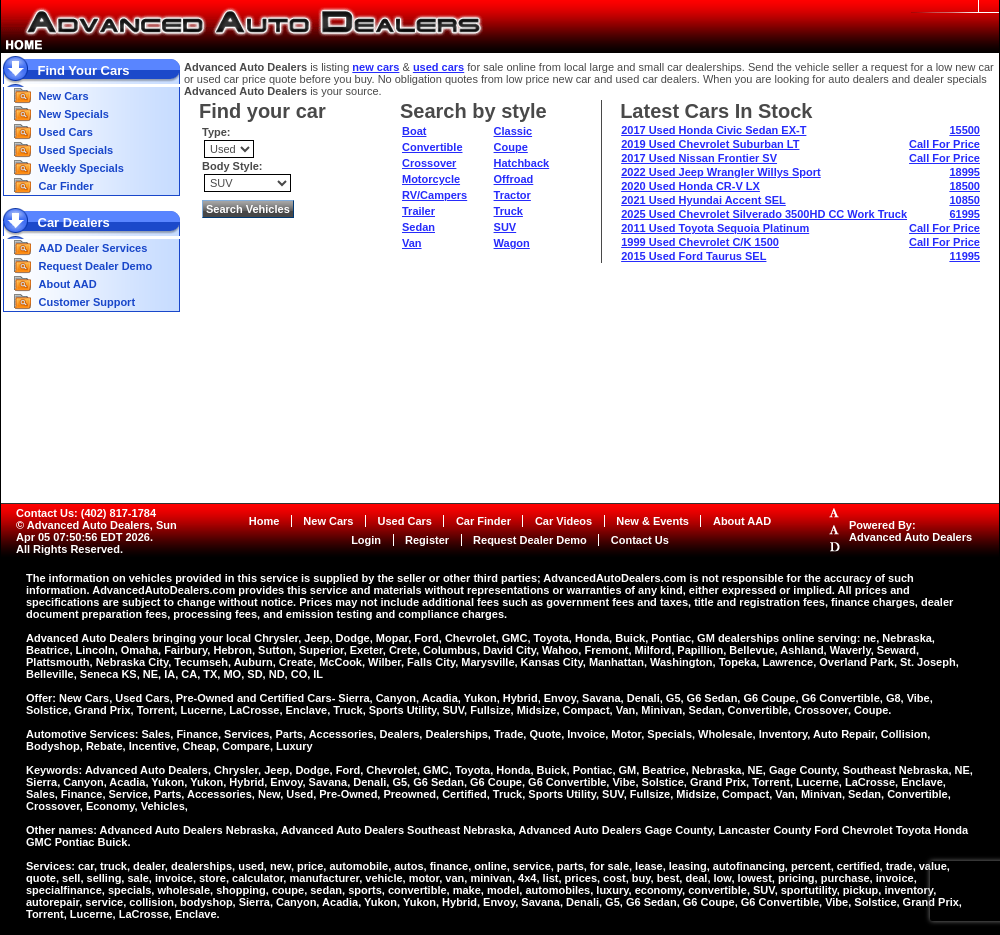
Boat (414, 131)
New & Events (652, 521)
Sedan (418, 227)
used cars (438, 67)
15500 (964, 130)
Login (366, 540)
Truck (508, 211)
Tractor (512, 195)
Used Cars (66, 132)
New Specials (74, 114)
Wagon (512, 243)
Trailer (418, 211)
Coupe (511, 147)
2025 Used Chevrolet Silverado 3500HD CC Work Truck (764, 214)
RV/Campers (434, 195)
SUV (505, 227)
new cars (375, 67)
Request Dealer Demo (96, 266)
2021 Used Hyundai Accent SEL (703, 200)
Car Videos (563, 521)
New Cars (64, 96)
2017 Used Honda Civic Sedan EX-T (713, 130)
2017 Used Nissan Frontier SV (699, 158)
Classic (513, 131)
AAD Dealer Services (93, 248)
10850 (964, 200)
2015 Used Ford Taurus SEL (693, 256)
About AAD (68, 284)
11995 (964, 256)
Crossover (429, 163)
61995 (964, 214)
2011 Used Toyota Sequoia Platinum (715, 228)
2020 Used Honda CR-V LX (690, 186)
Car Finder (66, 186)
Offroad (514, 179)
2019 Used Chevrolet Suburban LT (710, 144)
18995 (964, 172)
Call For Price (944, 144)
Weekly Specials (81, 168)
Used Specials (76, 150)
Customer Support (87, 302)
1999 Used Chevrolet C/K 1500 (700, 242)
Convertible (432, 147)
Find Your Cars (84, 70)
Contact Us (640, 540)
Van (412, 243)
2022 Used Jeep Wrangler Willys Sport (721, 172)
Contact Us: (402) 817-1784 (86, 513)
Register (427, 540)
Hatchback (522, 163)
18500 (964, 186)
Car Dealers (74, 222)
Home (264, 521)
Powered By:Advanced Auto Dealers (910, 531)
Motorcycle (431, 179)
